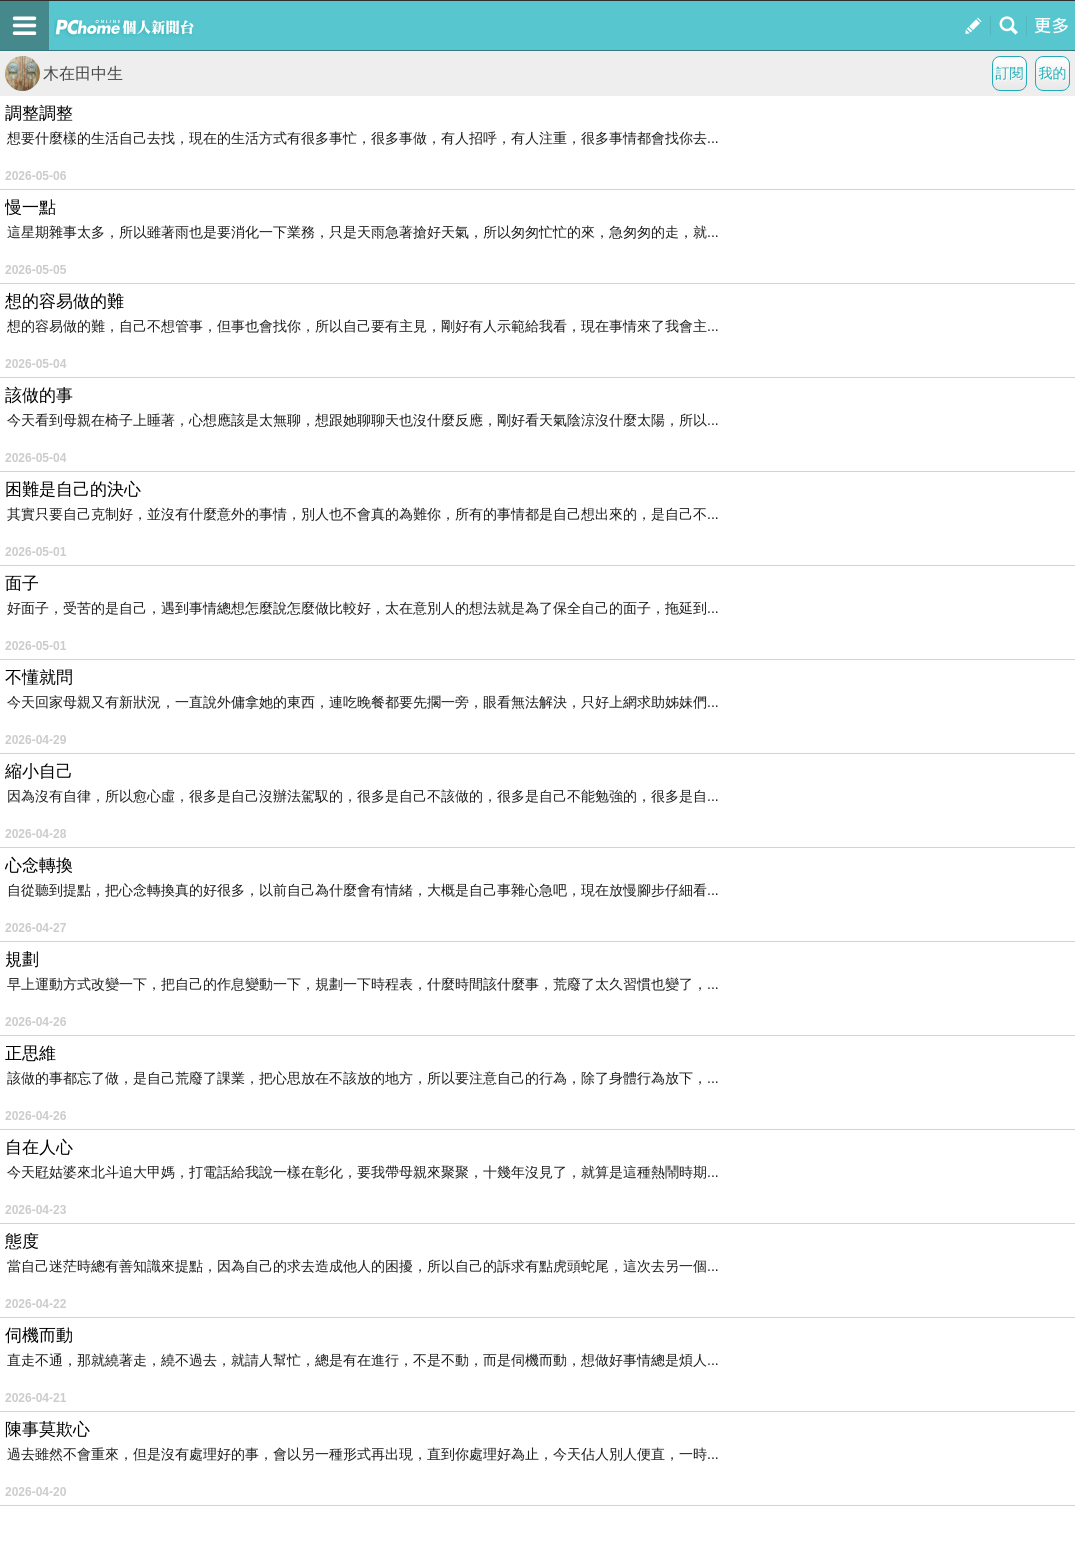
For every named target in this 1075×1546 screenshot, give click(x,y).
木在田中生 (64, 73)
